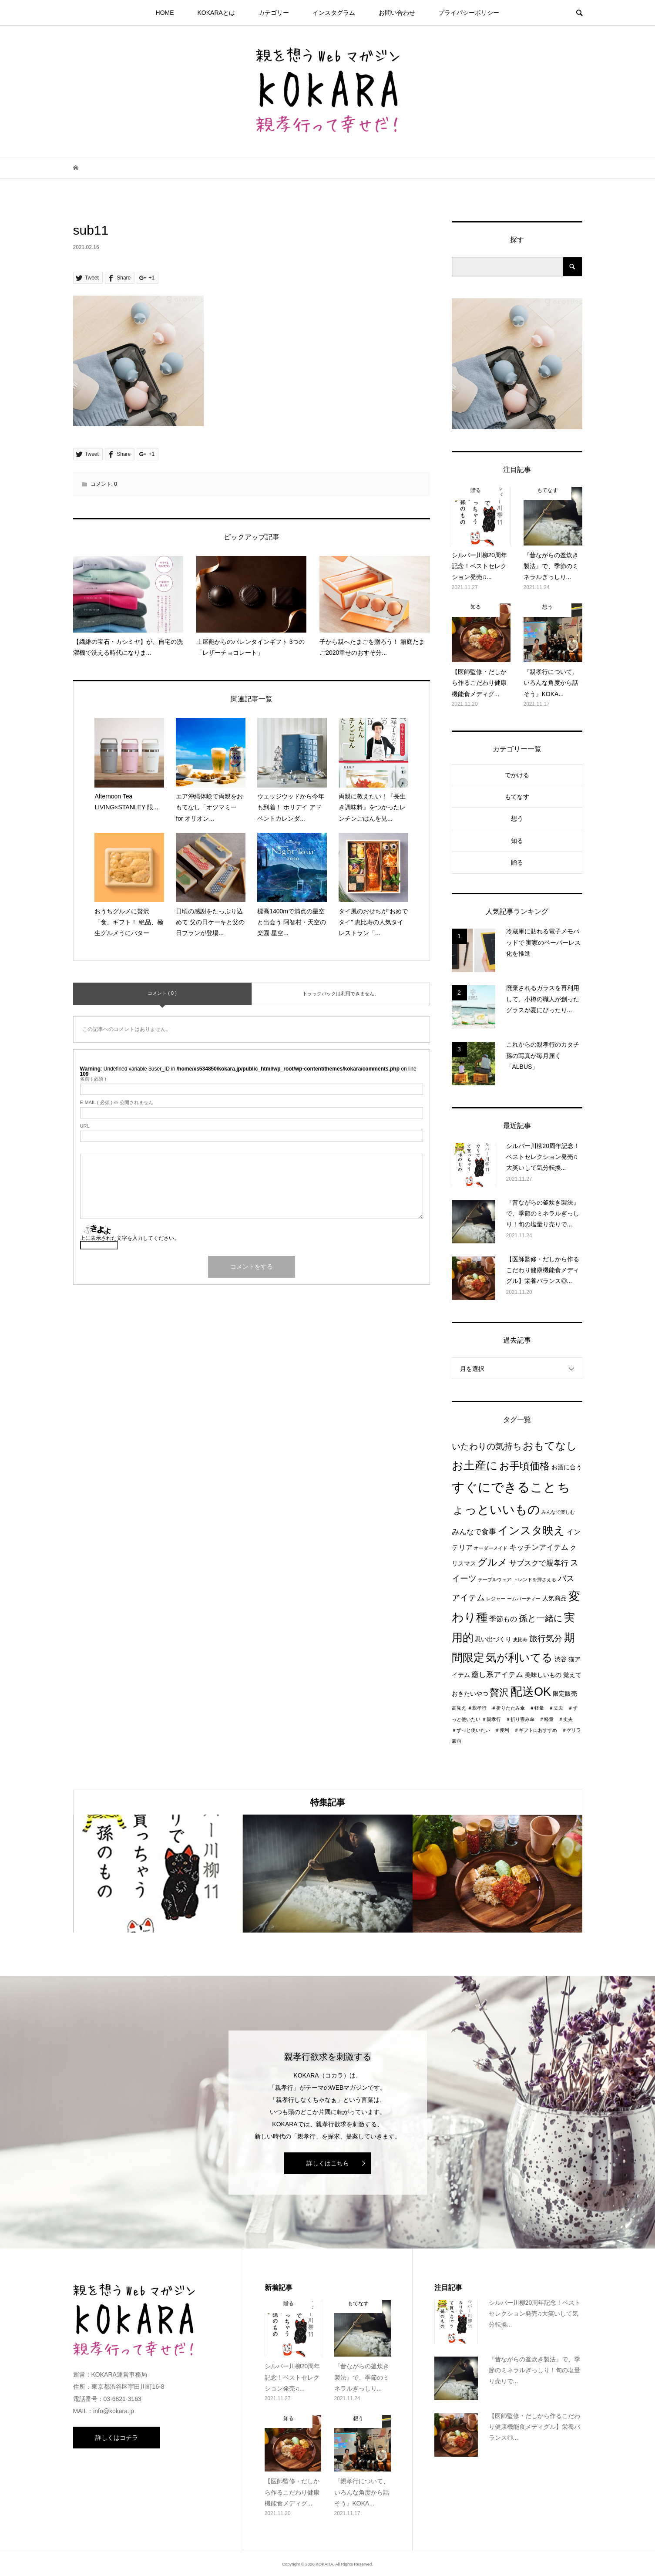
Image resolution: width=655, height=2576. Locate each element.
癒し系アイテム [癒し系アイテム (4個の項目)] (497, 1674)
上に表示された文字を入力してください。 (129, 1238)
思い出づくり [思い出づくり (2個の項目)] (493, 1639)
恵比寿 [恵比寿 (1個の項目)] (520, 1639)
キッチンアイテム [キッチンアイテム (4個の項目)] (538, 1547)
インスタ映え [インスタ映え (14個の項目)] (531, 1530)
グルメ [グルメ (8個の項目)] (492, 1562)
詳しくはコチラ (116, 2437)
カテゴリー (274, 12)
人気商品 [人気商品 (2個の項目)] (554, 1598)
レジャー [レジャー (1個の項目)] (495, 1598)
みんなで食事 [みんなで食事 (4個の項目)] (474, 1531)
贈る (517, 862)
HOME (165, 12)
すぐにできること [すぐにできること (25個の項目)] (504, 1487)
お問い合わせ (397, 12)
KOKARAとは (216, 12)
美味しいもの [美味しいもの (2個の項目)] (543, 1675)
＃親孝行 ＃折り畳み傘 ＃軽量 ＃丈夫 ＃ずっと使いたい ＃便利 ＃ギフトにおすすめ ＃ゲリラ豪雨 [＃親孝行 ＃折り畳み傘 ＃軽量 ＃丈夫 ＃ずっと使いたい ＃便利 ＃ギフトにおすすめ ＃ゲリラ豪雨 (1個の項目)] (516, 1730)
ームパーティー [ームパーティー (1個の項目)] (524, 1598)
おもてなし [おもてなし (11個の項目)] (550, 1445)
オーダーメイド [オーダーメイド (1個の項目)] (490, 1548)
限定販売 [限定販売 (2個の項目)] (565, 1693)
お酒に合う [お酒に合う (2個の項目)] (566, 1467)
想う (517, 818)
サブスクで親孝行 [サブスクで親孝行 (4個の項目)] (538, 1563)
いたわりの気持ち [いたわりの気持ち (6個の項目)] (486, 1446)
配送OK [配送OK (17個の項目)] (531, 1691)
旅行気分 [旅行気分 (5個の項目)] (545, 1638)
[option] (158, 1874)
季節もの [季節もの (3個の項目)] (503, 1619)
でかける (517, 774)
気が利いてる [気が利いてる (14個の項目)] (519, 1657)
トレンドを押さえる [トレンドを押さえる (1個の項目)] (534, 1579)
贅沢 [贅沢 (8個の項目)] (499, 1692)
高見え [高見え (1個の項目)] (459, 1708)
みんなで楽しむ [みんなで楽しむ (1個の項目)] (558, 1512)
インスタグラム (333, 12)
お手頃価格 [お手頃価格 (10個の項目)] (524, 1466)
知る (517, 840)
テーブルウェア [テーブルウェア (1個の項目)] (494, 1579)
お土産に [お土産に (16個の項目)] (475, 1465)
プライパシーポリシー (468, 12)
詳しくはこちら (327, 2163)
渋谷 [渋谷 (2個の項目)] (560, 1659)
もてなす (517, 796)
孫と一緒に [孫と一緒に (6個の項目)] (540, 1618)
